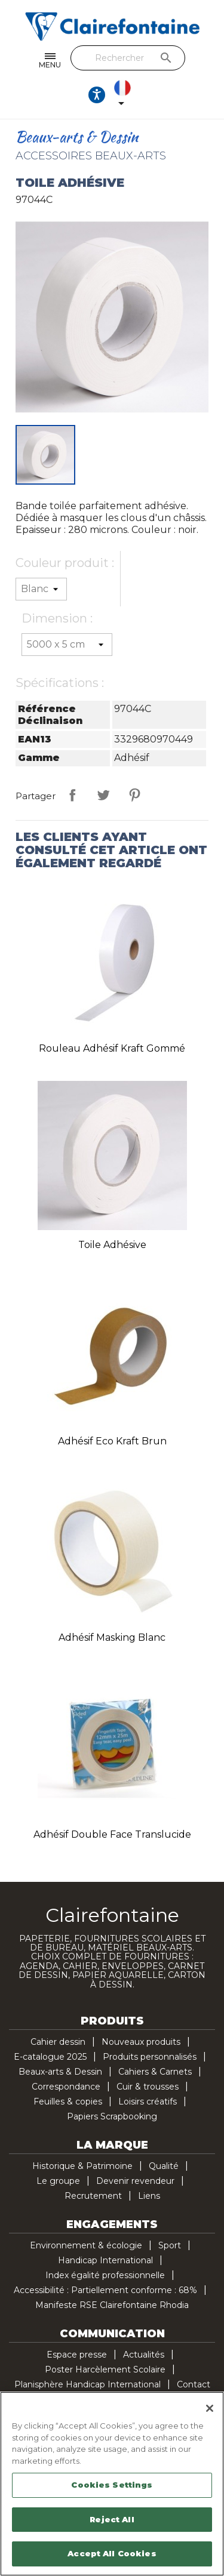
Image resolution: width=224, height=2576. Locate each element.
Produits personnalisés (150, 2056)
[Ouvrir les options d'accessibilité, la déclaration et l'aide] (96, 95)
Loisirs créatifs (147, 2101)
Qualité (164, 2166)
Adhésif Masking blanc (112, 1637)
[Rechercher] (128, 57)
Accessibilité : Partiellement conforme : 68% (105, 2290)
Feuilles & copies (67, 2101)
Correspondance (66, 2086)
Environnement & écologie (86, 2245)
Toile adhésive (112, 1244)
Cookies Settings (111, 2484)
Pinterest (134, 795)
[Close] (210, 2408)
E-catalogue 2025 (50, 2056)
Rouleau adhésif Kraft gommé (112, 1048)
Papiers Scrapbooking (112, 2116)
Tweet (103, 795)
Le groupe (58, 2181)
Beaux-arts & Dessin (60, 2071)
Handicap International (105, 2260)
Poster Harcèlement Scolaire (105, 2369)
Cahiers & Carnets (155, 2071)
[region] (112, 2484)
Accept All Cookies (111, 2553)
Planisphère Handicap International (87, 2384)
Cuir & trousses (147, 2086)
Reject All (112, 2519)
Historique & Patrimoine (82, 2166)
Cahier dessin (57, 2041)
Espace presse (77, 2354)
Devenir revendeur (135, 2181)
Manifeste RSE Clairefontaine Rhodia (112, 2305)
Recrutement (93, 2195)
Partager (72, 795)
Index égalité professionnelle (105, 2275)
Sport (169, 2245)
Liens (149, 2195)
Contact (193, 2384)
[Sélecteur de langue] (125, 94)
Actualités (143, 2354)
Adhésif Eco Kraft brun (112, 1441)
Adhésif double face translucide (112, 1834)
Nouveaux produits (141, 2041)
